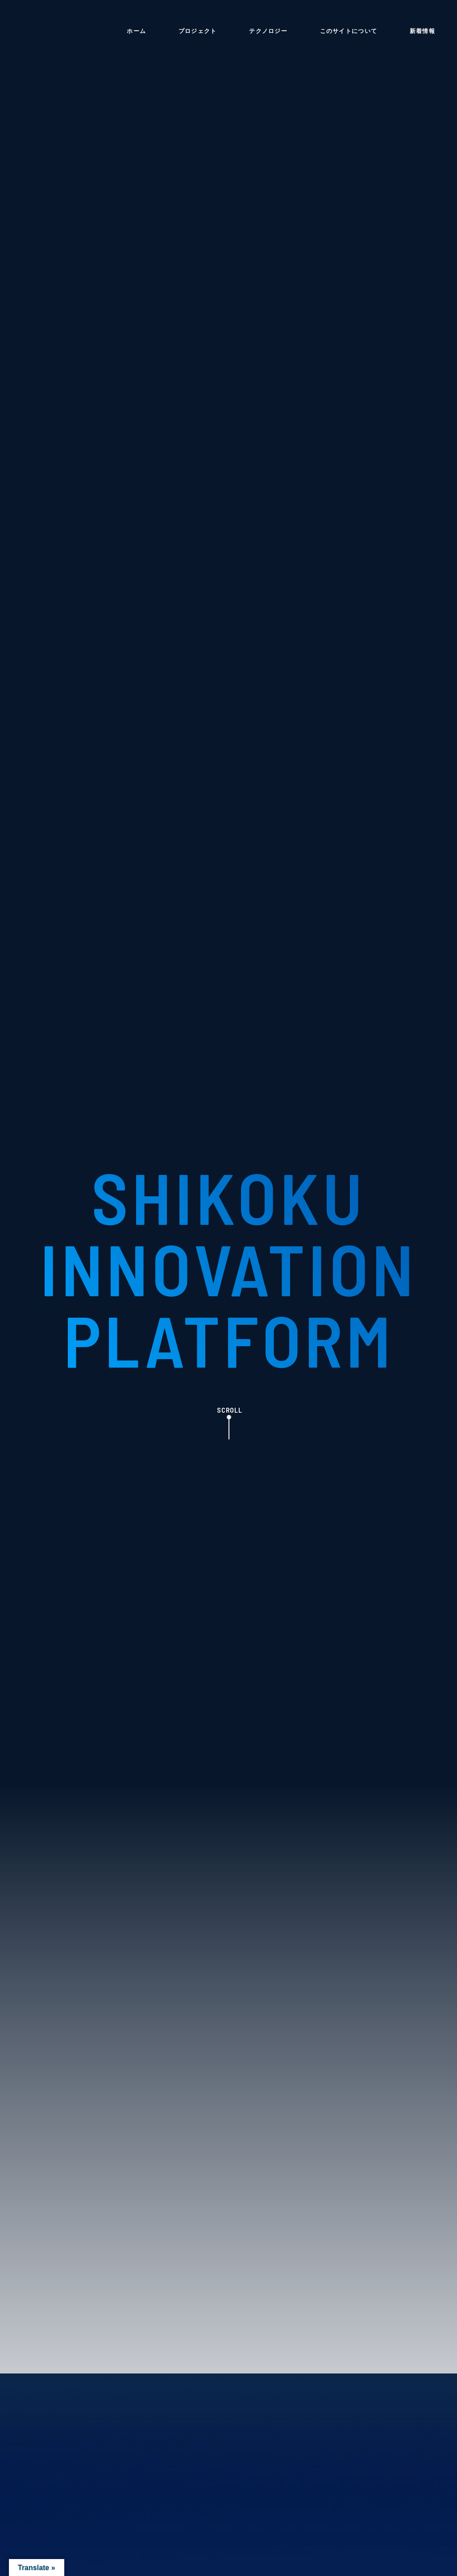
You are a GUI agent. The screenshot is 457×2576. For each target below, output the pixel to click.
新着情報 (422, 31)
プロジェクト (198, 31)
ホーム (136, 31)
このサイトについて (349, 31)
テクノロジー (268, 31)
